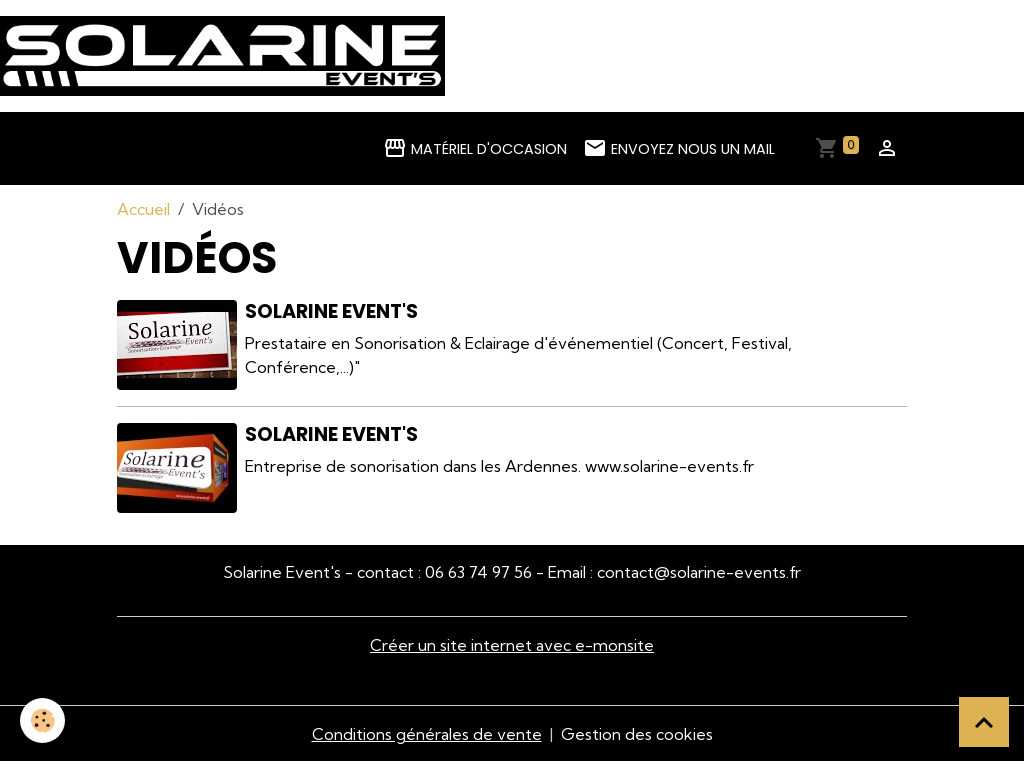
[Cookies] (42, 720)
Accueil (143, 209)
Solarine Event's (331, 311)
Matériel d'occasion (475, 148)
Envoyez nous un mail (679, 148)
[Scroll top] (984, 722)
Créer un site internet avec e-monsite (512, 645)
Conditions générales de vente (427, 734)
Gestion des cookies (637, 734)
